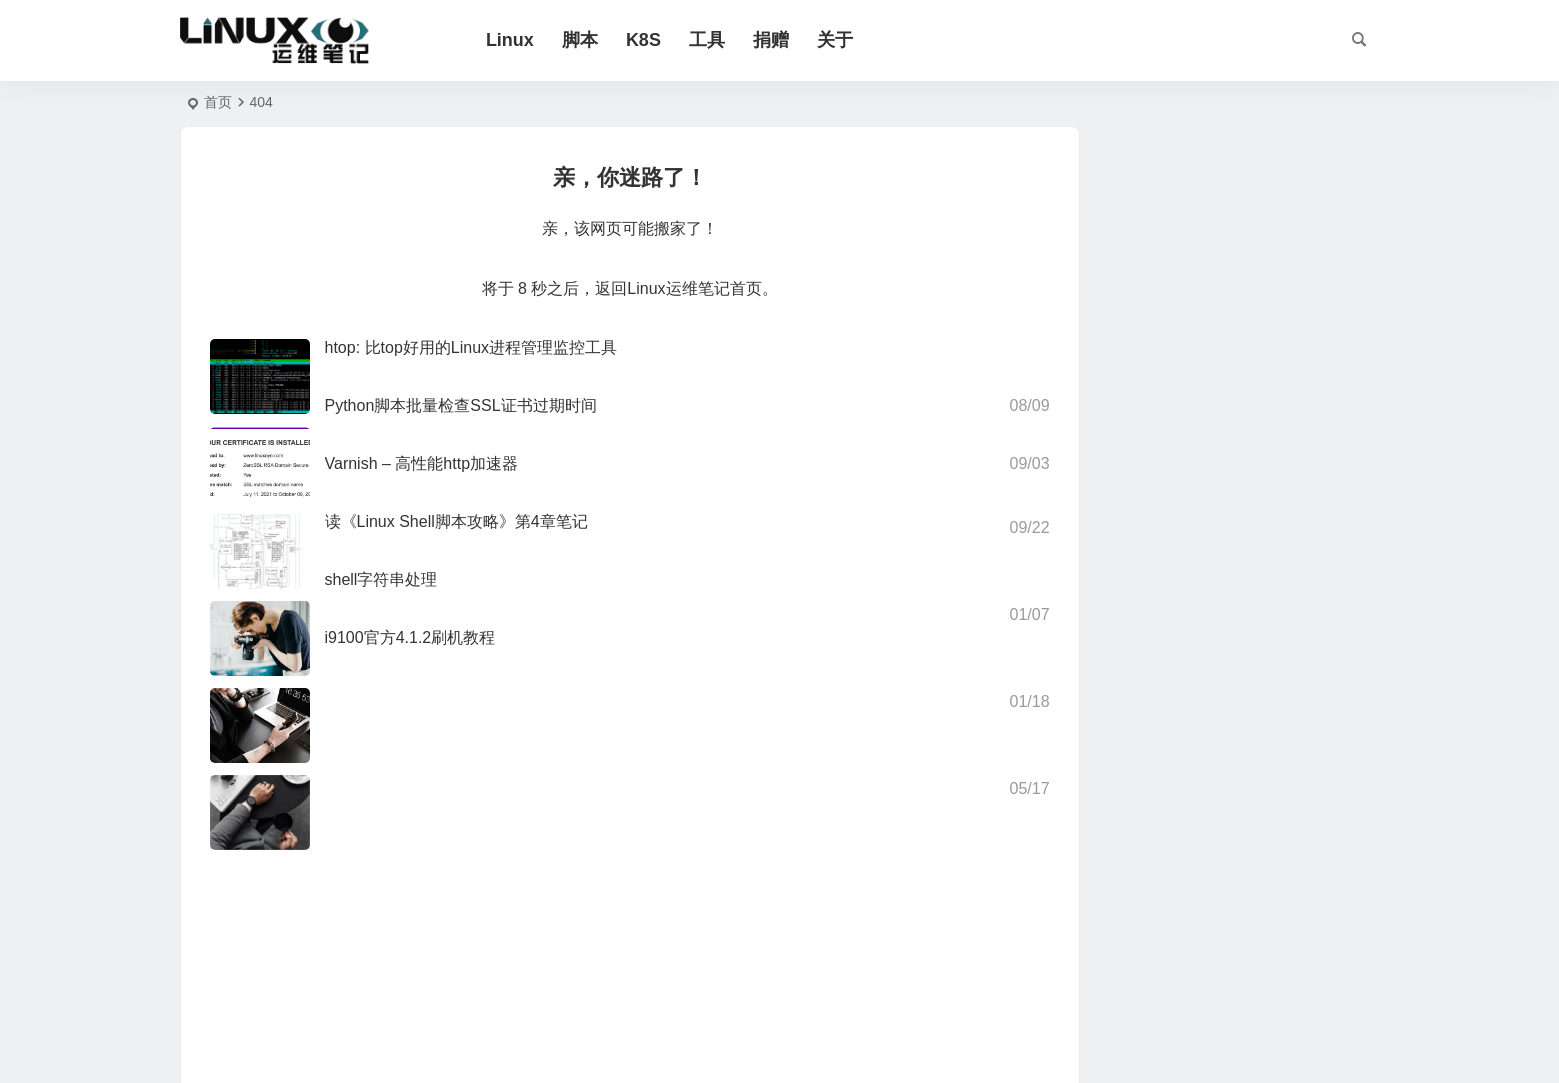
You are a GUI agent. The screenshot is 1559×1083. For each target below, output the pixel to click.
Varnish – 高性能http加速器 (422, 463)
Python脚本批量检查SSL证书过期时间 (461, 405)
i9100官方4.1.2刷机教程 (410, 637)
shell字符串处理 (381, 579)
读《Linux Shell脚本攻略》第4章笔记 (456, 521)
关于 (843, 40)
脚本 (588, 40)
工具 (715, 40)
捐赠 (779, 40)
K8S (651, 40)
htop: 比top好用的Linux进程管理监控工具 (471, 347)
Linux (518, 40)
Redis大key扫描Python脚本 (1273, 465)
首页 (218, 102)
